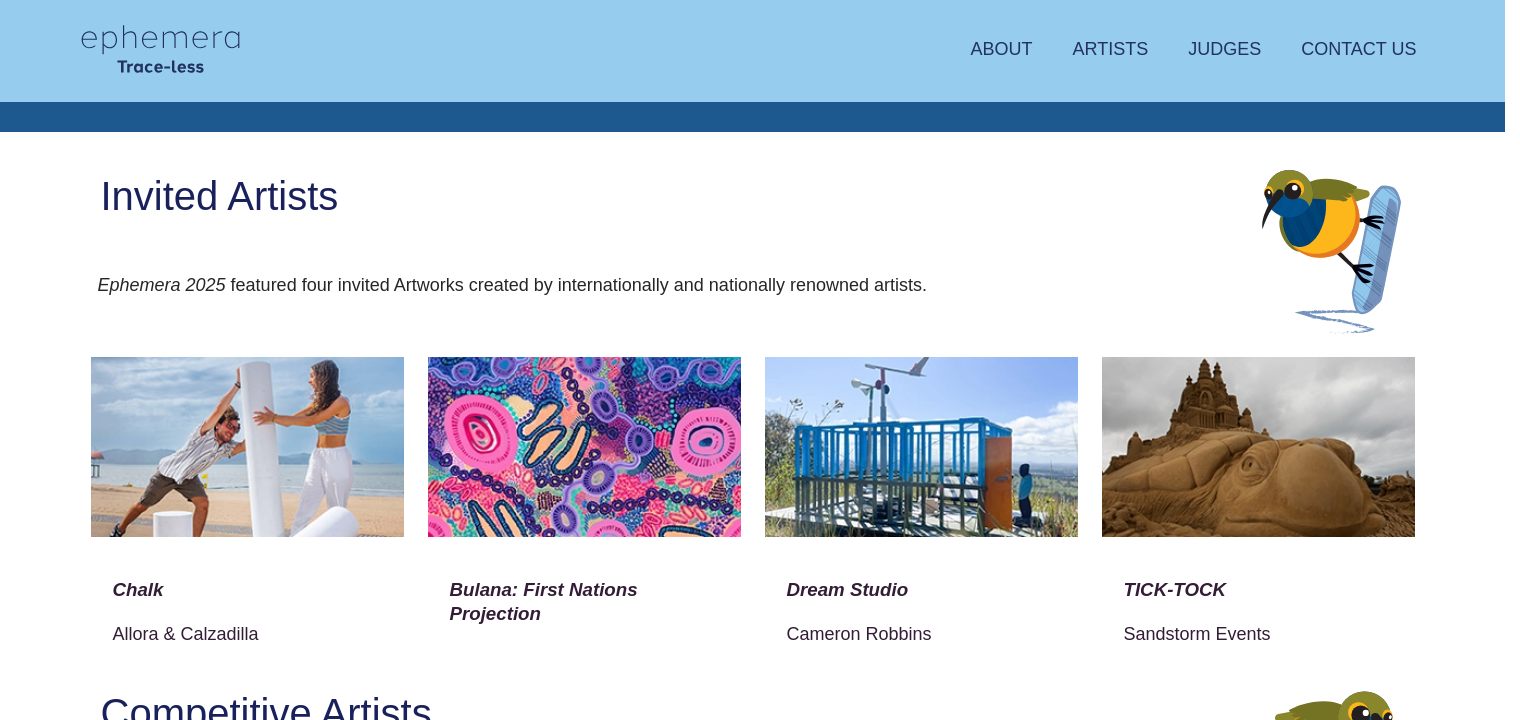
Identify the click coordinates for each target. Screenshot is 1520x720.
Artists (1110, 49)
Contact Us (1358, 49)
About (1001, 49)
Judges (1224, 49)
